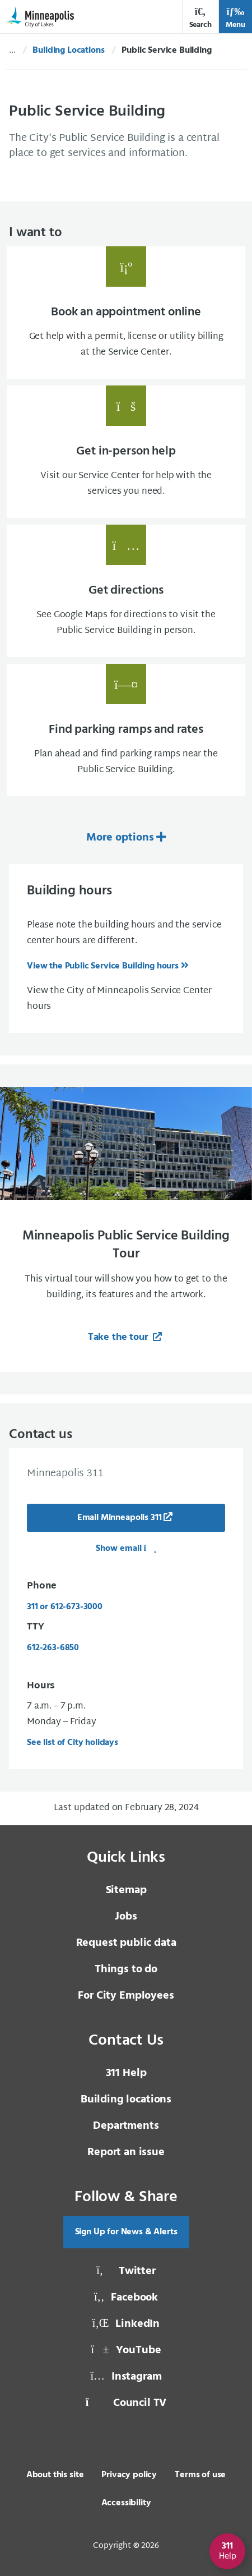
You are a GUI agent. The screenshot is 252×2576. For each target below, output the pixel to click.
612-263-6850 (53, 1648)
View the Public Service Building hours (103, 966)
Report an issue (126, 2152)
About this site (55, 2475)
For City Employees (126, 1996)
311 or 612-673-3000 (64, 1607)
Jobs (126, 1917)
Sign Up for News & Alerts (126, 2232)
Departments (125, 2126)
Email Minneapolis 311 (119, 1517)
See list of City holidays (72, 1742)
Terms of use (200, 2475)
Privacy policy (129, 2475)
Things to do (126, 1969)
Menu (235, 17)
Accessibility (126, 2503)
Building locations (126, 2100)
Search (200, 17)
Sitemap (126, 1890)
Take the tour (119, 1337)
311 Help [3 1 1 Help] (126, 2073)
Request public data (126, 1943)
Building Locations (68, 50)
